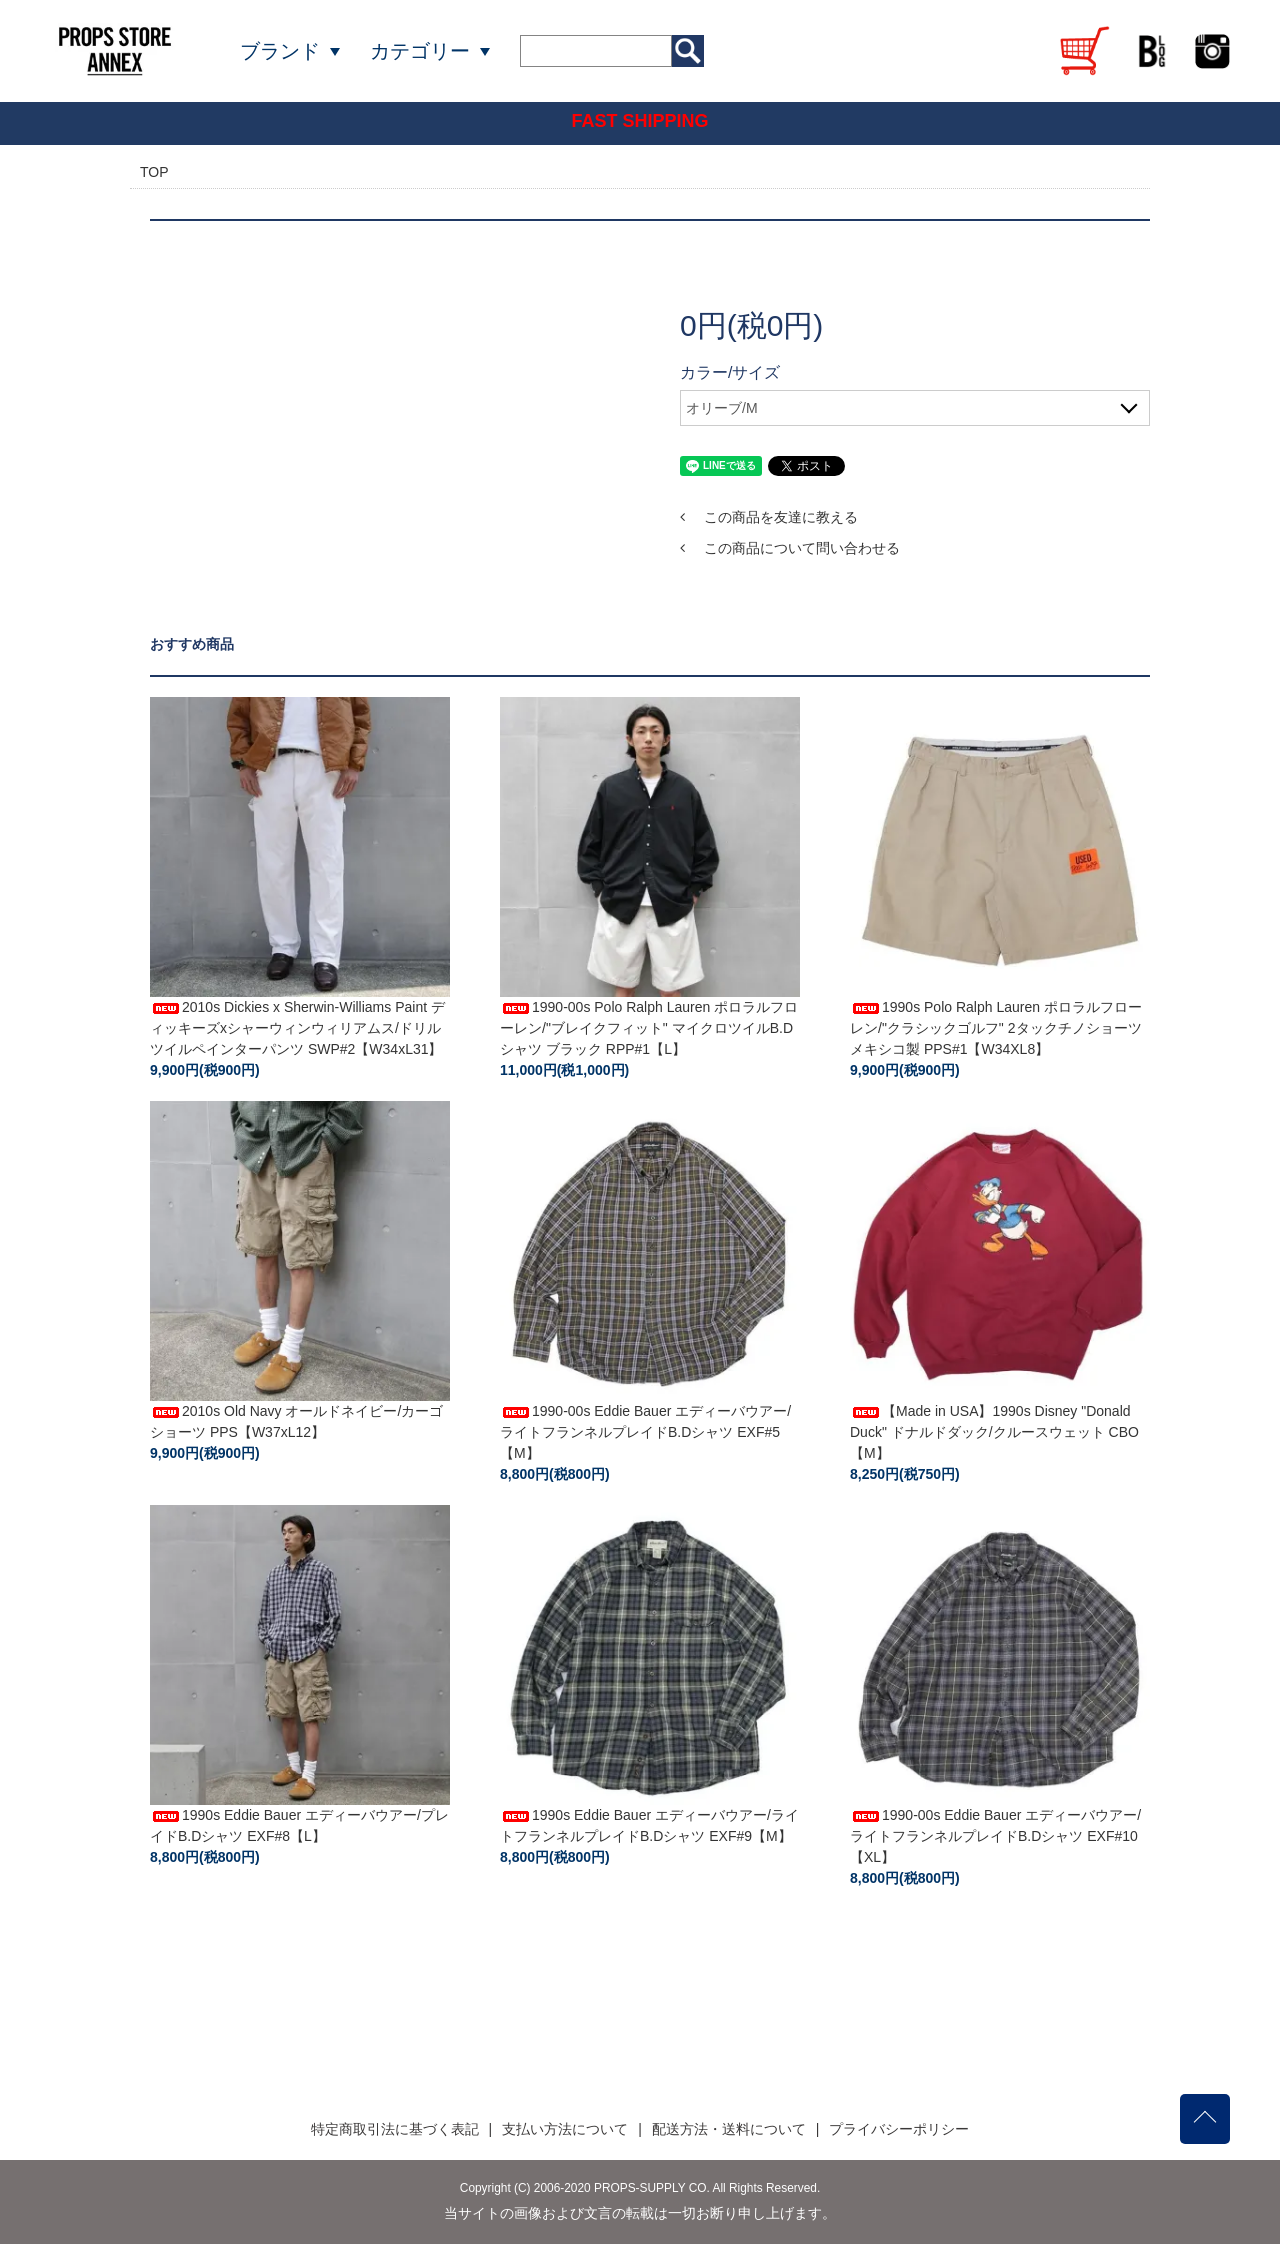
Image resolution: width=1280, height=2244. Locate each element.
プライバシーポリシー (899, 2129)
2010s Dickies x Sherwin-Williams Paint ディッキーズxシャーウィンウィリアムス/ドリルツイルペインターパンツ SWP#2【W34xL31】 (297, 1028)
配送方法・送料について (729, 2129)
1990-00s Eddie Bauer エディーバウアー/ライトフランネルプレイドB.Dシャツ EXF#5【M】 (645, 1432)
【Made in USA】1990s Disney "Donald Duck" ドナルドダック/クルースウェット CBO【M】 (994, 1432)
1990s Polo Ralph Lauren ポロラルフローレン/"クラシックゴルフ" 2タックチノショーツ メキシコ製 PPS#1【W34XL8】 (996, 1028)
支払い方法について (565, 2129)
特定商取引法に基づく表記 (395, 2129)
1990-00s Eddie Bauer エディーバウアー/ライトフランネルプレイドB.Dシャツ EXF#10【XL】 (995, 1836)
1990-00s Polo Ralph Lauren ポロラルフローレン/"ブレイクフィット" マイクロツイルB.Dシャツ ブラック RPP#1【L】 (649, 1028)
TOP (154, 172)
